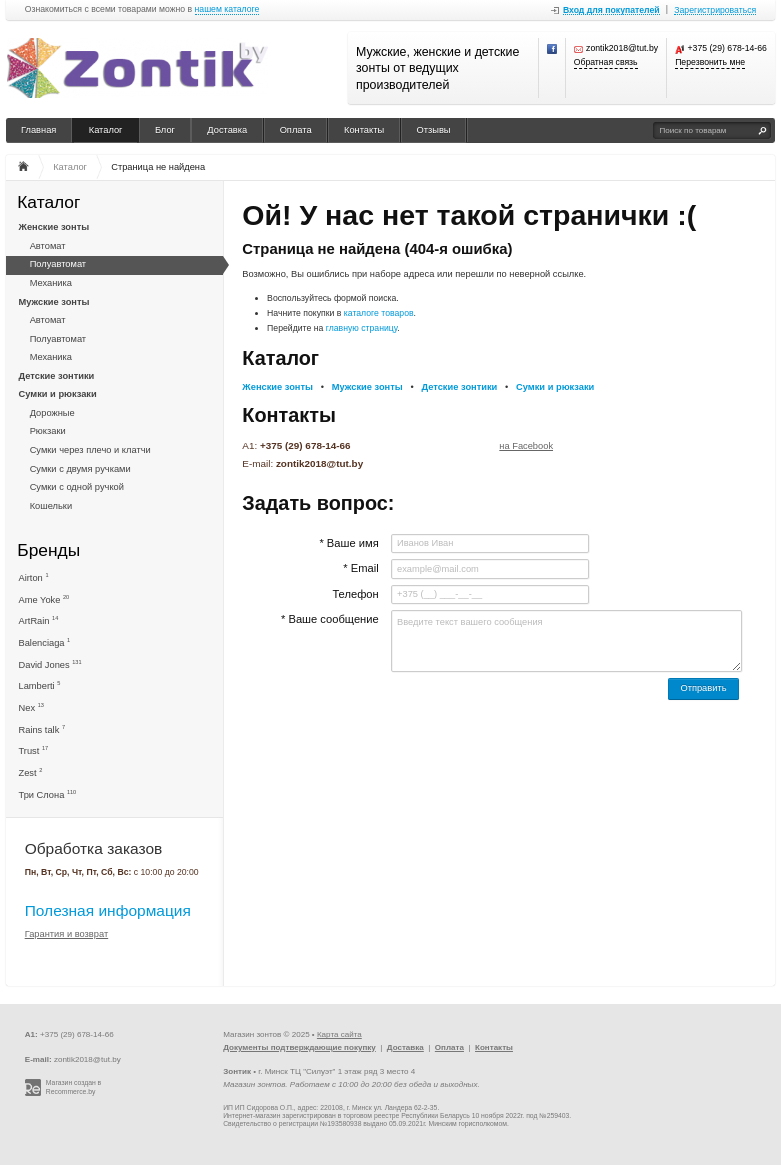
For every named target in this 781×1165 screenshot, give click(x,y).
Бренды (48, 550)
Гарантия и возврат (67, 934)
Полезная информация (108, 910)
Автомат (48, 246)
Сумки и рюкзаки (58, 394)
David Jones (50, 664)
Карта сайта (339, 1034)
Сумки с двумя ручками (80, 469)
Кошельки (51, 506)
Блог (165, 130)
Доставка (227, 130)
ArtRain (39, 620)
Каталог (106, 130)
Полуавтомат (58, 264)
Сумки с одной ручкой (77, 487)
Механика (51, 283)
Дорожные (52, 413)
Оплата (296, 130)
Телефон (355, 594)
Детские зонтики (57, 376)
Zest (31, 772)
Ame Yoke (44, 599)
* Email (360, 568)
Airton (34, 577)
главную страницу (362, 328)
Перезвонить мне (710, 62)
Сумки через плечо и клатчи (90, 450)
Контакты (364, 130)
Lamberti (40, 685)
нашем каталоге (227, 9)
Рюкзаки (48, 431)
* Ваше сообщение (330, 619)
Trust (34, 750)
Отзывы (434, 130)
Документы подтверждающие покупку (299, 1047)
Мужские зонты (54, 302)
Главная (38, 130)
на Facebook (526, 446)
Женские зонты (54, 227)
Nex (31, 707)
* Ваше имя (348, 543)
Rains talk (42, 729)
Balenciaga (45, 642)
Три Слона (48, 794)
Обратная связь (606, 62)
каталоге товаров (379, 313)
